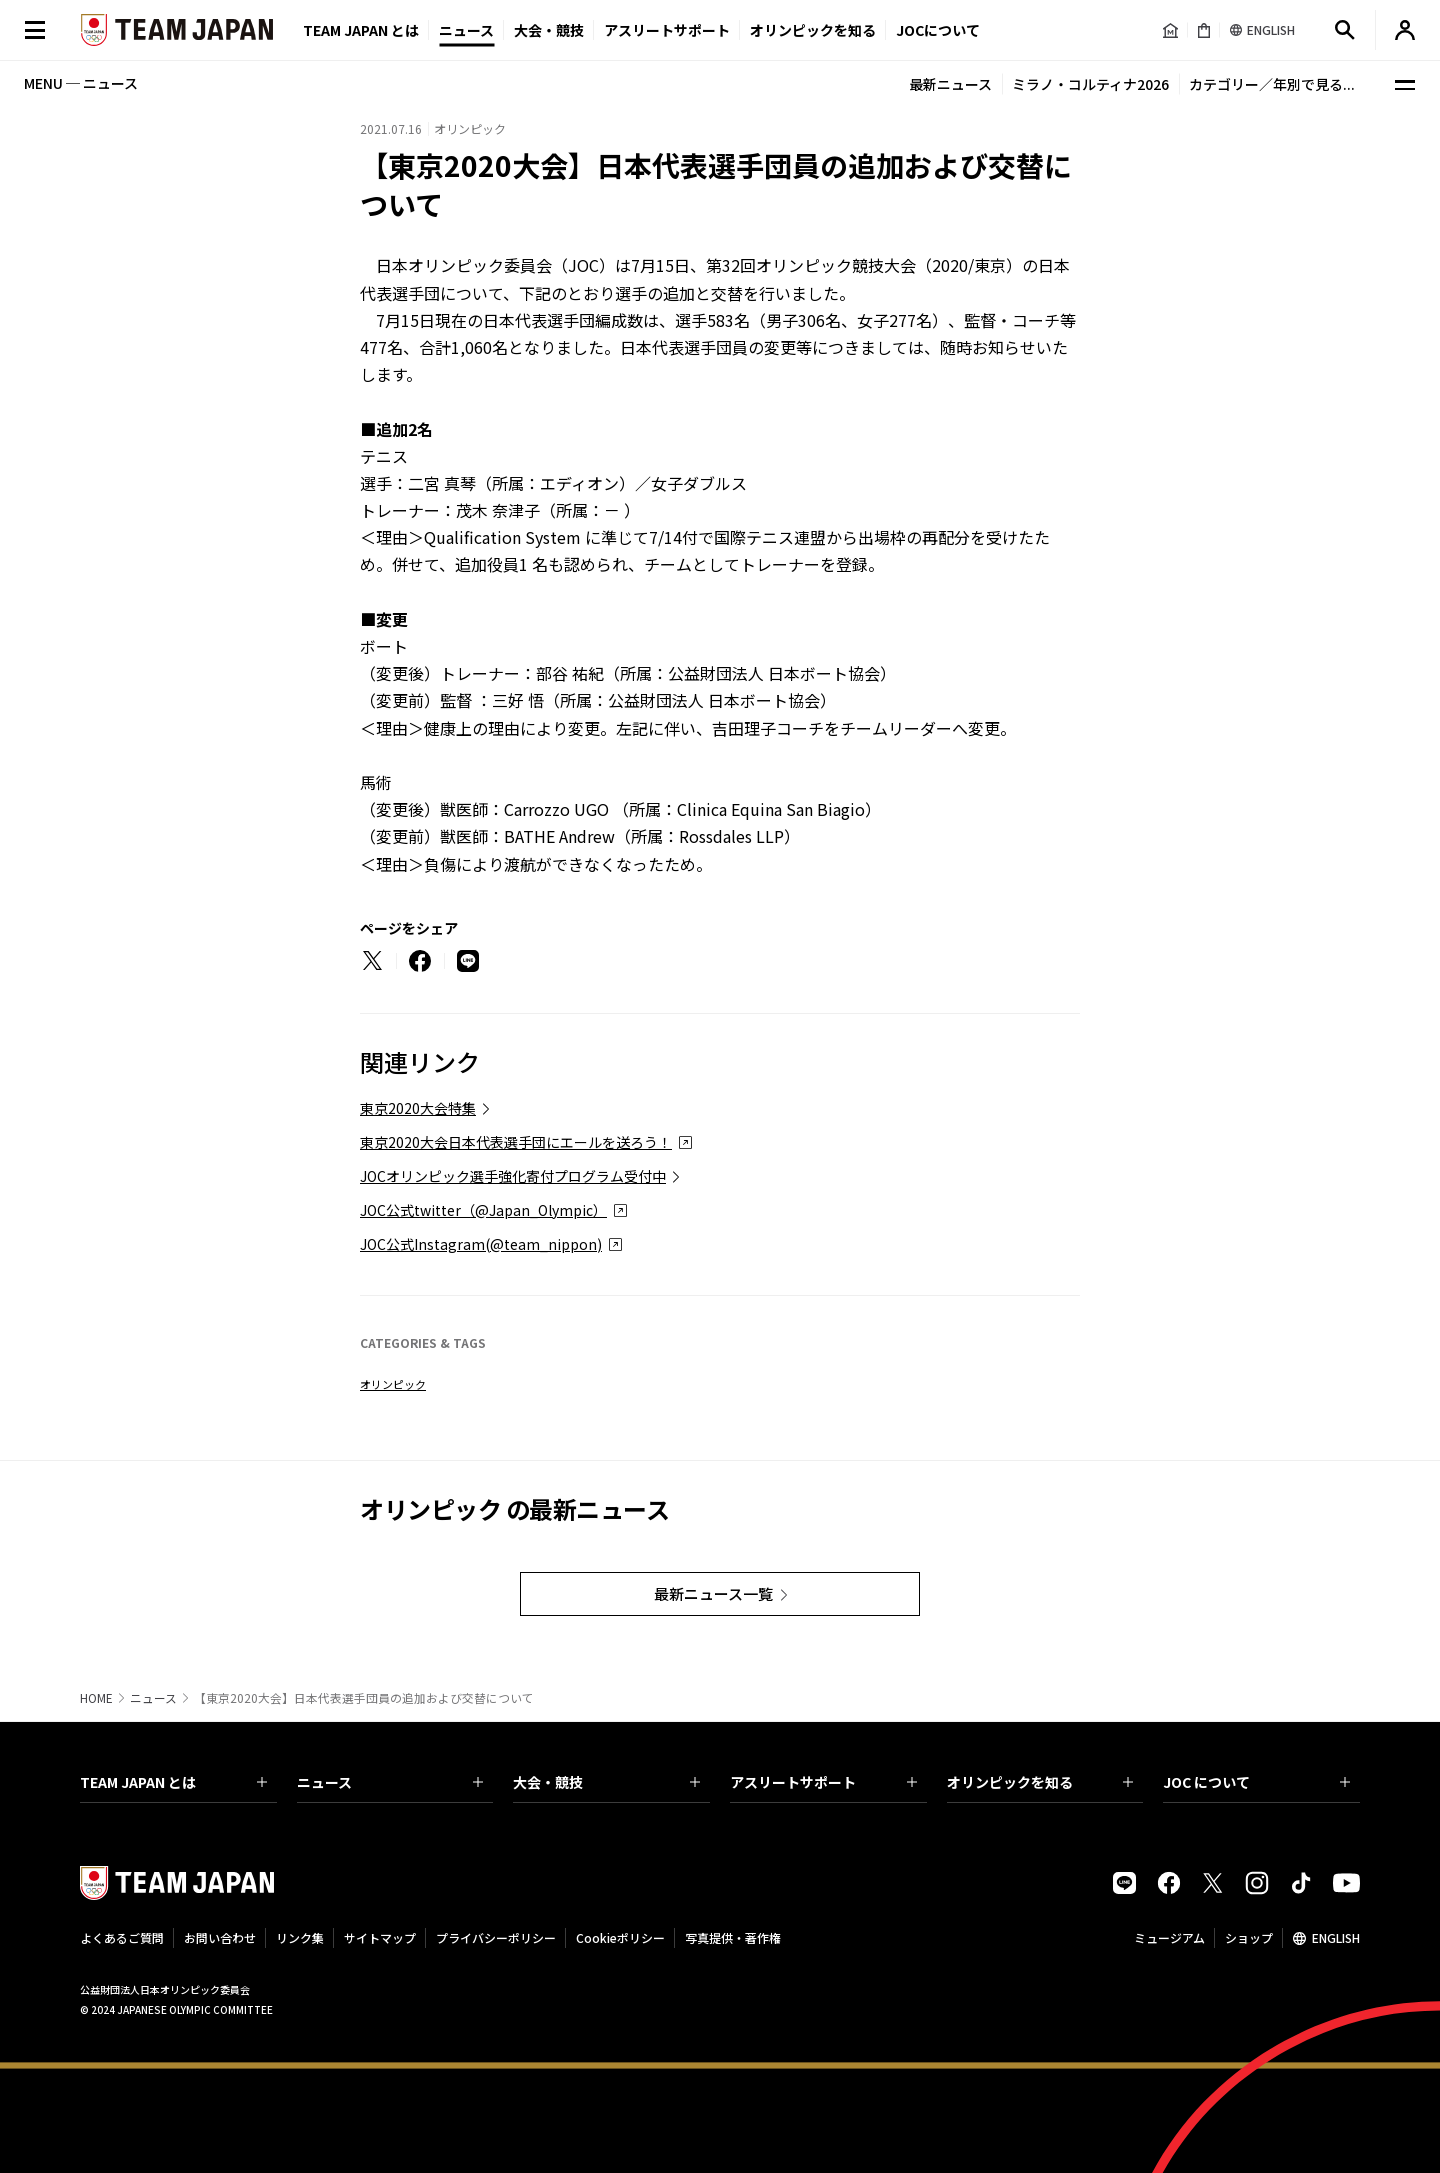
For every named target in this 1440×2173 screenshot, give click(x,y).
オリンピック (393, 1384)
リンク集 (300, 1937)
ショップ (1249, 1937)
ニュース (466, 30)
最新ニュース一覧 (713, 1593)
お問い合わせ (220, 1937)
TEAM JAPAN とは (173, 1782)
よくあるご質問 (122, 1937)
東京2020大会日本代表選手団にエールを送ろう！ (516, 1142)
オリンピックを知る (813, 30)
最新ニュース (950, 84)
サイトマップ (380, 1937)
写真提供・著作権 (733, 1937)
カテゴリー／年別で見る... (1272, 84)
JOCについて (938, 30)
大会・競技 (606, 1782)
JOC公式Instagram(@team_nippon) (481, 1244)
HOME (96, 1698)
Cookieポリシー (620, 1937)
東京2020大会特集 (418, 1108)
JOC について (1256, 1782)
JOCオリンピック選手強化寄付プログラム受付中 (513, 1176)
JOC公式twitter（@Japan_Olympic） (483, 1210)
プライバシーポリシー (496, 1937)
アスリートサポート (667, 30)
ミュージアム (1169, 1937)
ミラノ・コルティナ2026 (1090, 84)
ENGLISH (1336, 1937)
